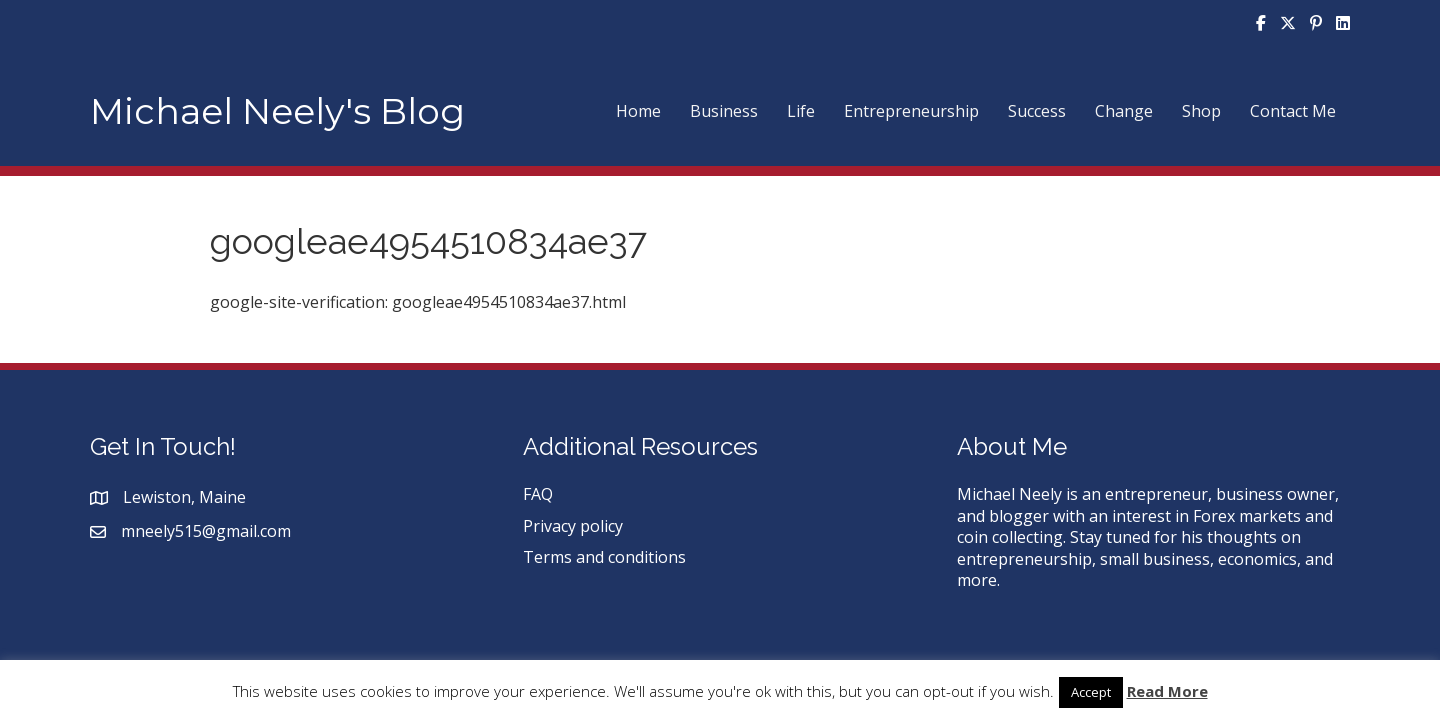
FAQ (538, 494)
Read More (1167, 691)
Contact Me (1293, 111)
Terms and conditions (604, 557)
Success (1037, 111)
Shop (1201, 111)
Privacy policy (573, 526)
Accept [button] (1091, 692)
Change (1124, 111)
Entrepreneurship (911, 111)
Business (724, 111)
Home (638, 111)
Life (801, 111)
